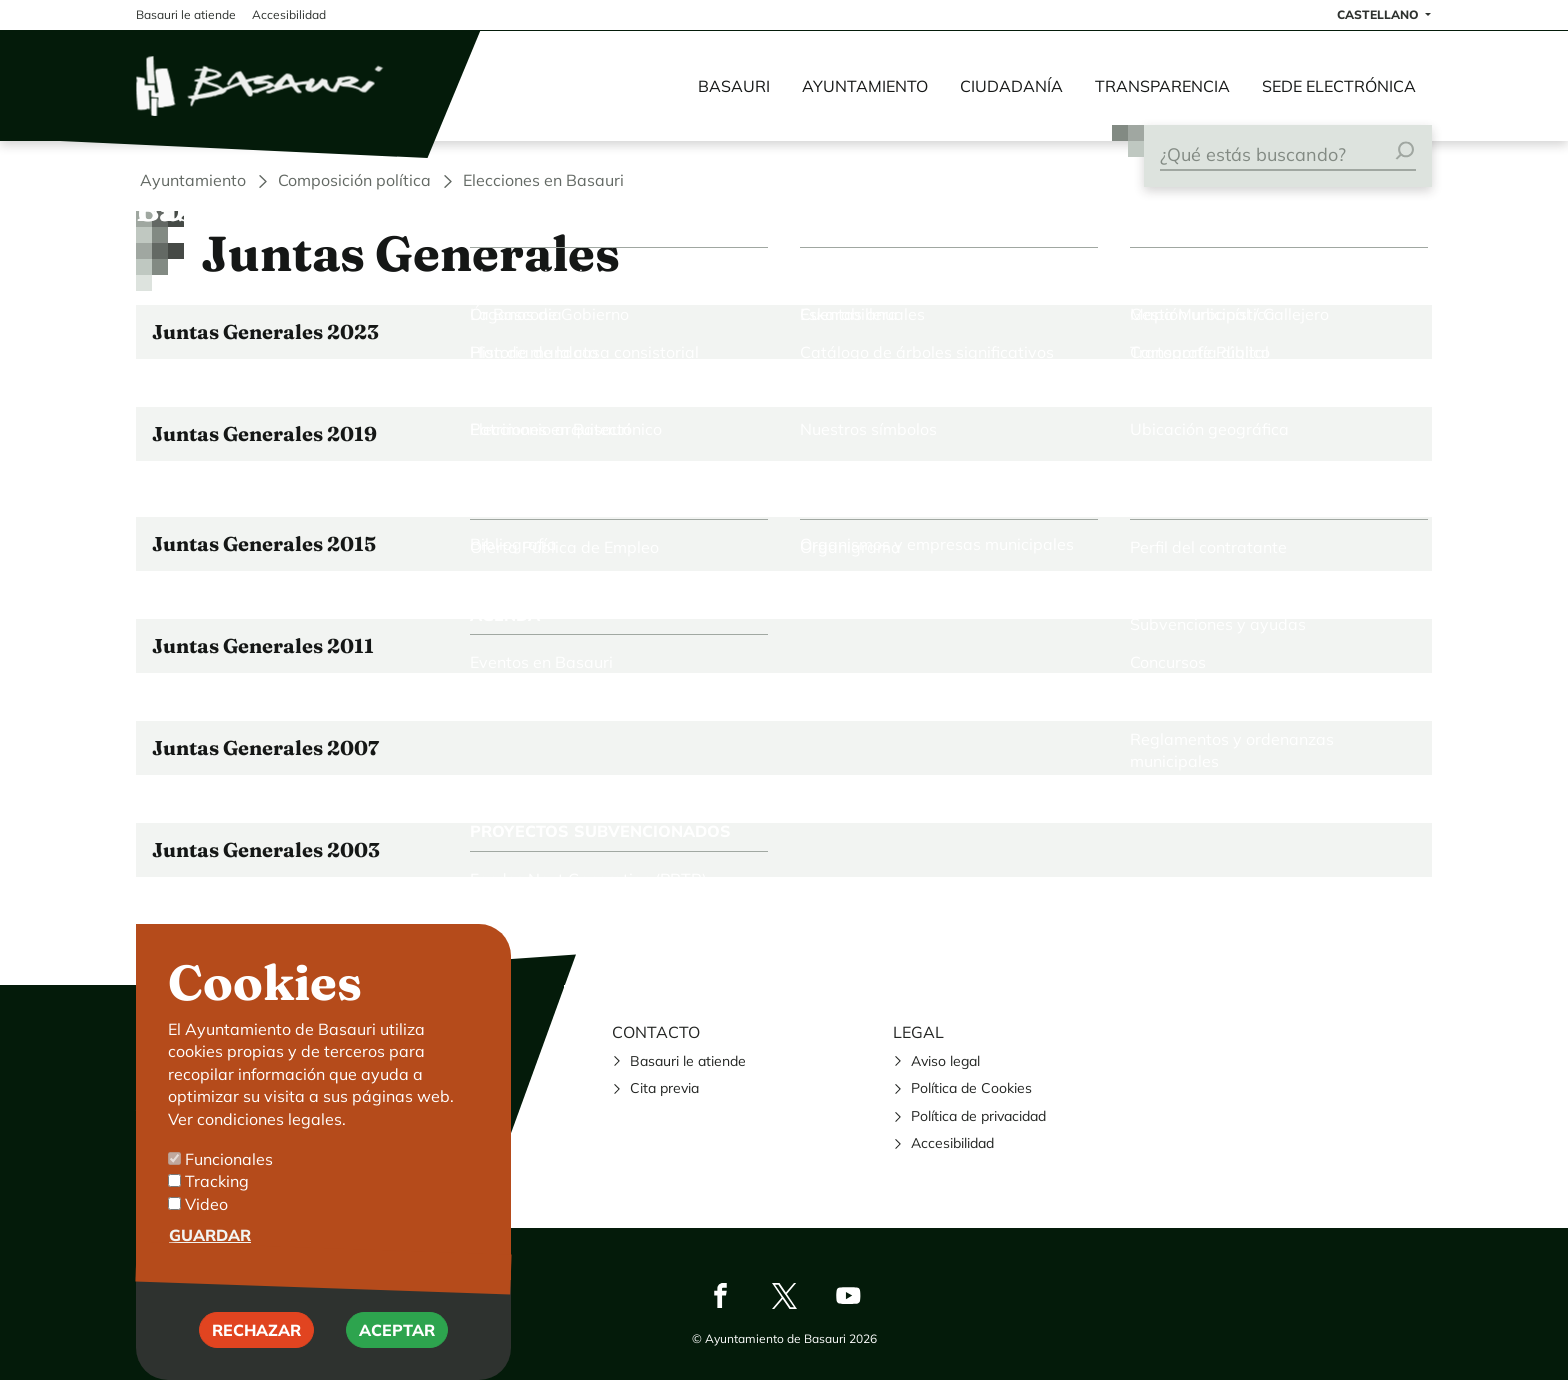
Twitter (784, 1295)
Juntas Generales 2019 (264, 434)
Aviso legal (945, 1061)
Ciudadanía (1011, 86)
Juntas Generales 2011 (263, 646)
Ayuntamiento (865, 86)
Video (206, 1225)
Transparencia (1162, 86)
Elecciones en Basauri (543, 180)
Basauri (734, 86)
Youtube (848, 1295)
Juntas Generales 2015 (264, 544)
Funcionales (229, 1180)
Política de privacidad (978, 1116)
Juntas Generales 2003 (266, 850)
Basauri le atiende (688, 1061)
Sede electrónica (1339, 86)
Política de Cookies (971, 1088)
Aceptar (397, 1351)
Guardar (210, 1257)
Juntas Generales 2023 (265, 332)
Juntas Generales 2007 (265, 748)
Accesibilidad (952, 1143)
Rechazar (256, 1351)
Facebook (720, 1295)
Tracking (217, 1203)
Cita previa (664, 1088)
